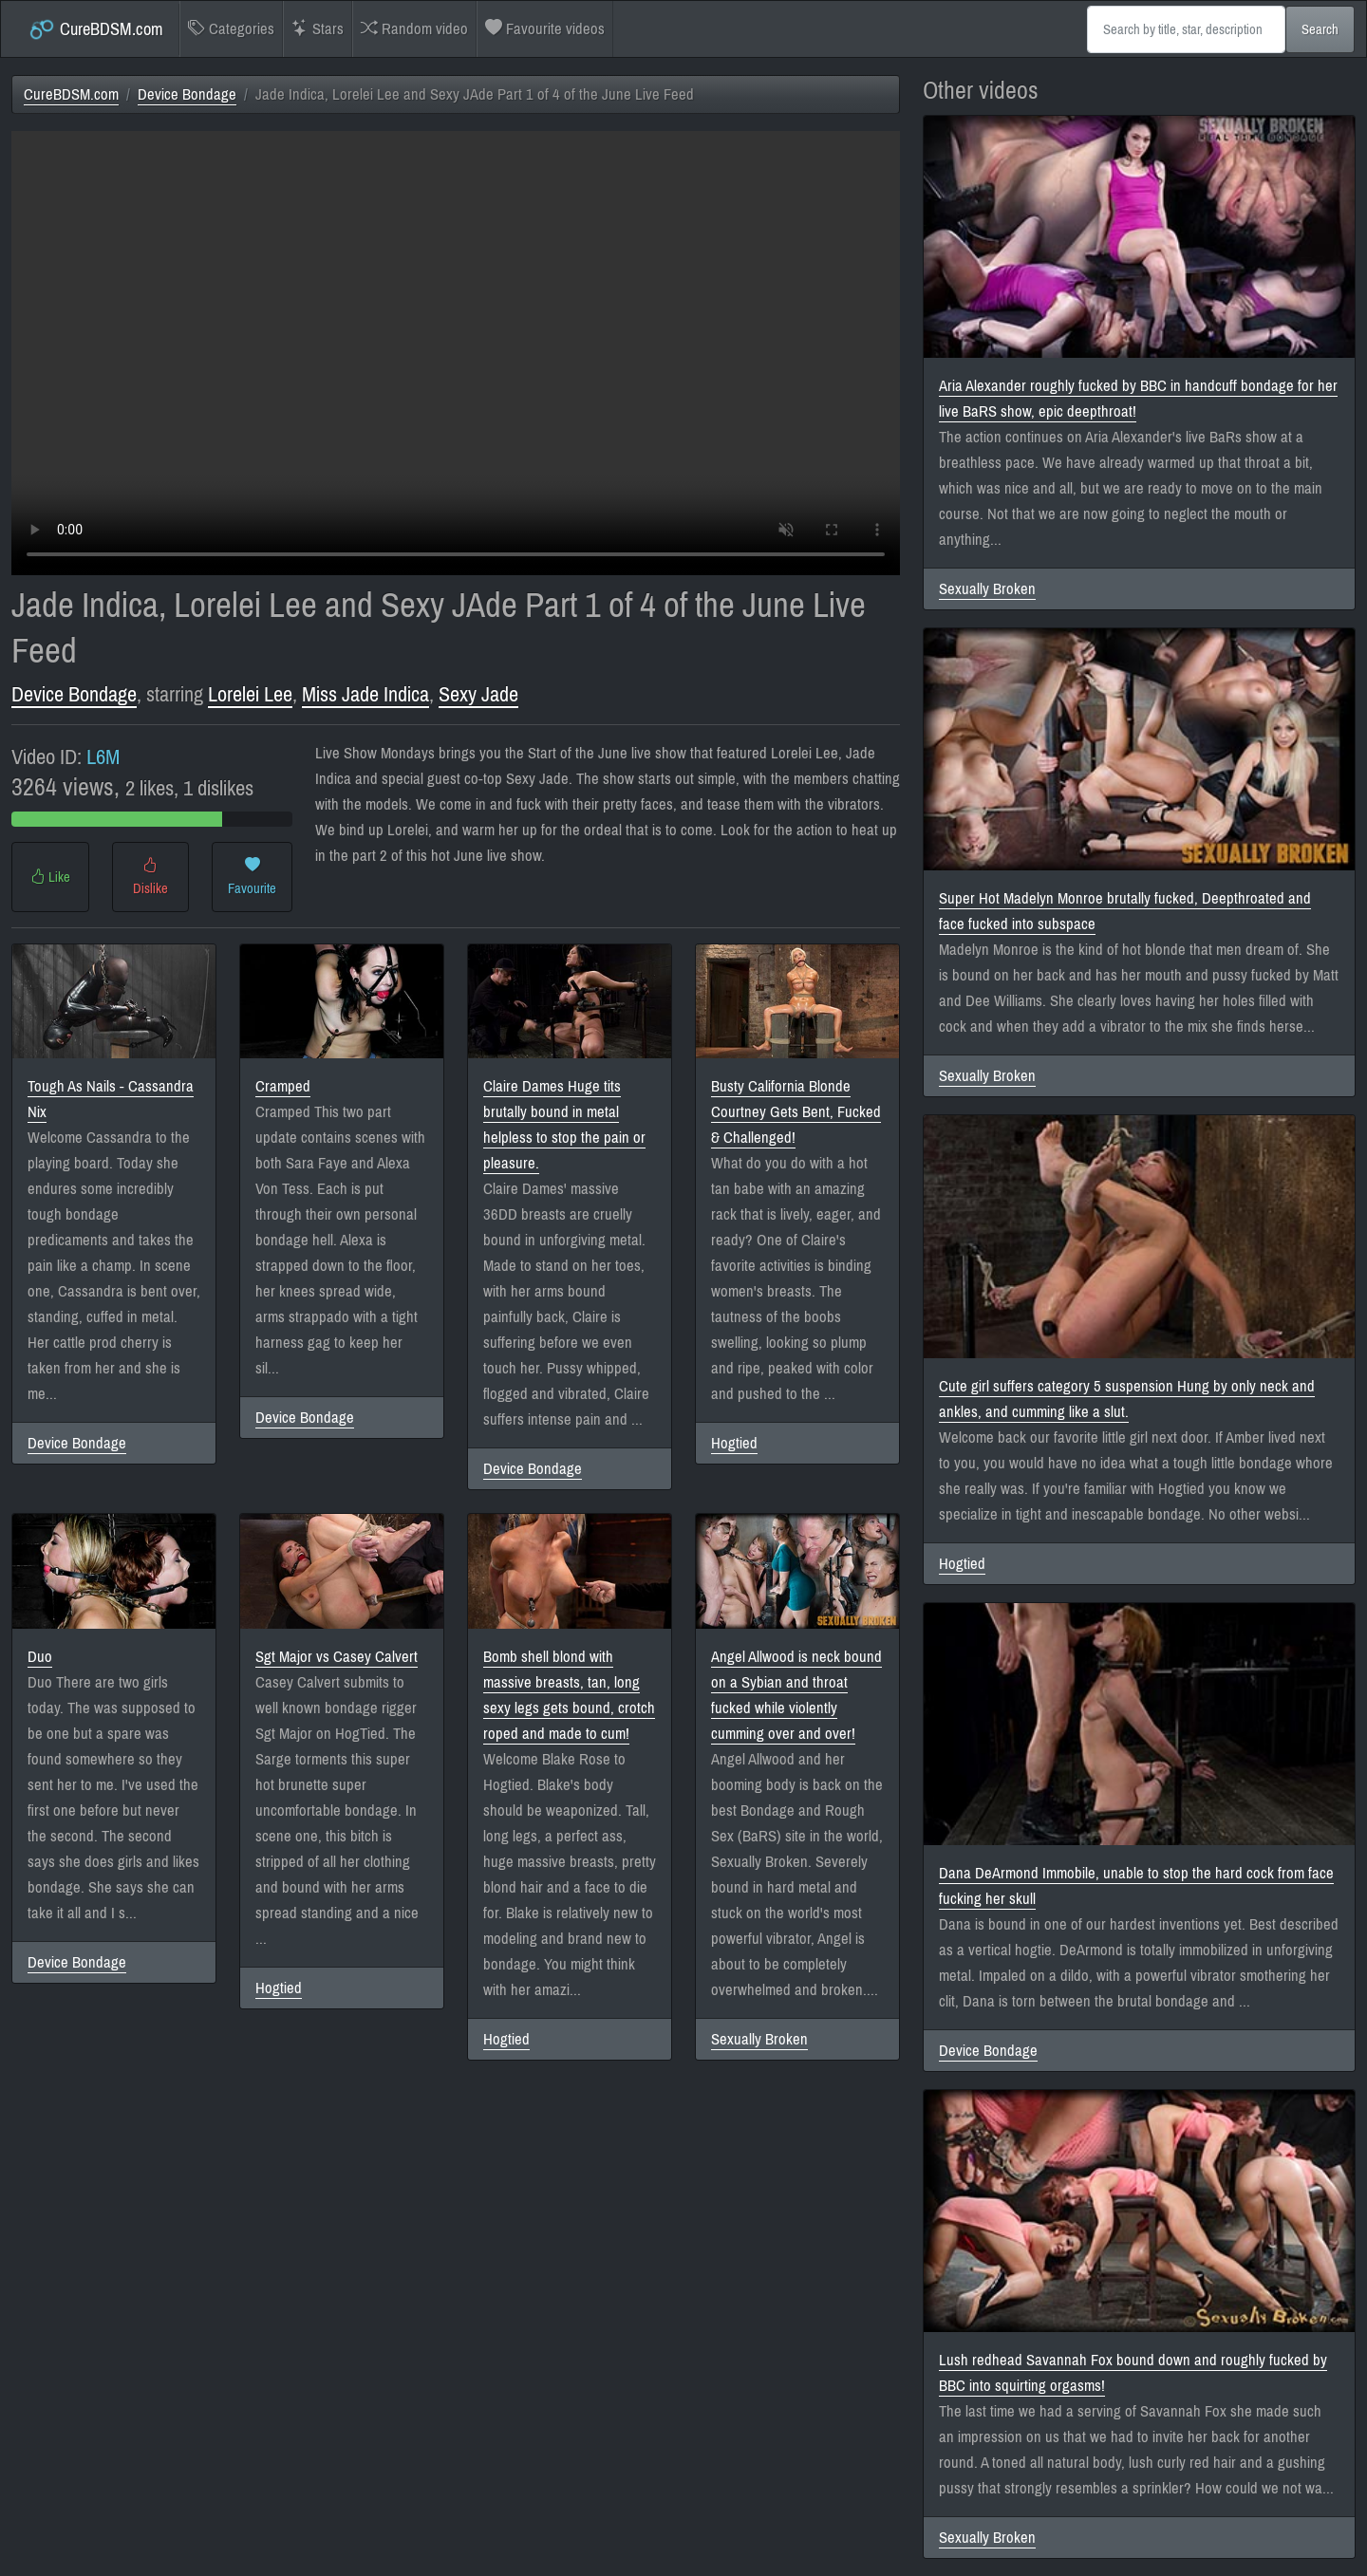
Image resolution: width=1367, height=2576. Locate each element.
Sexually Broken (759, 2039)
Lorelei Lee (250, 694)
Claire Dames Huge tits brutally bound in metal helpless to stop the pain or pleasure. (564, 1125)
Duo (40, 1656)
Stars (317, 29)
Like (50, 877)
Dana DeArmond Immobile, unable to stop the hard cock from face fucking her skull (1136, 1885)
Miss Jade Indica (365, 694)
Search (1320, 29)
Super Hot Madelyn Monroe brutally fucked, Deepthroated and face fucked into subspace (1125, 911)
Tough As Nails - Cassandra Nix (111, 1099)
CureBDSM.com (95, 29)
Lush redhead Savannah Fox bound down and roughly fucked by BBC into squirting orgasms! (1133, 2372)
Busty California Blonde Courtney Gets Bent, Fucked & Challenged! (796, 1112)
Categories (231, 29)
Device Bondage (187, 94)
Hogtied (734, 1443)
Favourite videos (545, 29)
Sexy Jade (478, 694)
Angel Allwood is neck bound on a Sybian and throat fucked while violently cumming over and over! (796, 1695)
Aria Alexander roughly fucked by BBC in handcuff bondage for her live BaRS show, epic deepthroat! (1138, 398)
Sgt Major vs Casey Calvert (336, 1656)
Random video (414, 29)
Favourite (252, 877)
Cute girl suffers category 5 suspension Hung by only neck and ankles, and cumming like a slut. (1127, 1399)
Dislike (150, 877)
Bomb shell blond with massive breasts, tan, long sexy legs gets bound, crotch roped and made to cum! (569, 1695)
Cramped (282, 1086)
